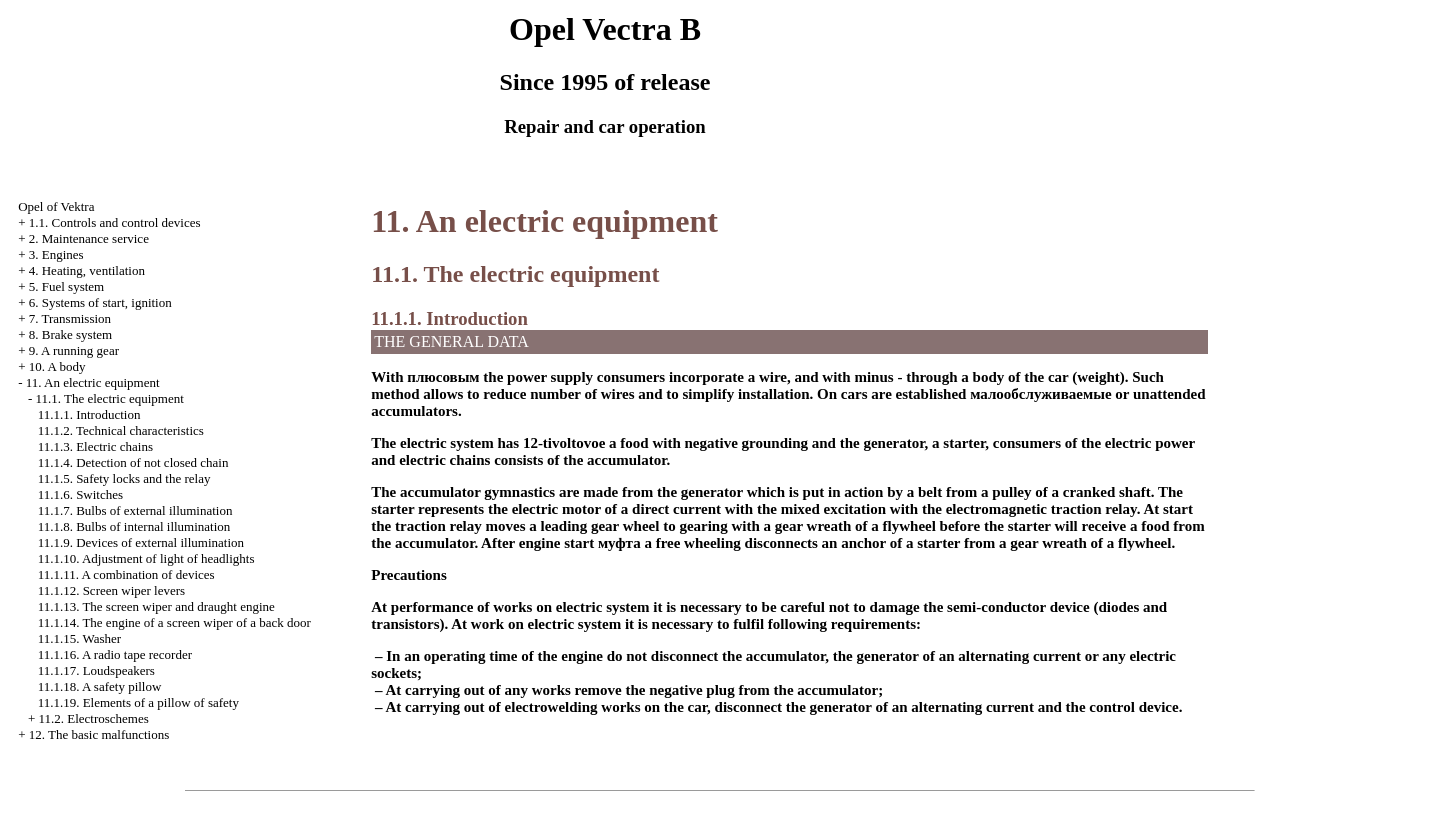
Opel (56, 206)
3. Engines (56, 254)
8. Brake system (70, 334)
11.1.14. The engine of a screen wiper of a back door (174, 622)
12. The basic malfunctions (99, 734)
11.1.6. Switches (80, 494)
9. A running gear (74, 350)
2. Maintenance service (89, 238)
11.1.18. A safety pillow (100, 686)
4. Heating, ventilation (87, 270)
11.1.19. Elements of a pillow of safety (138, 702)
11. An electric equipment (93, 382)
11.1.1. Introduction (89, 414)
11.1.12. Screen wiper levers (112, 590)
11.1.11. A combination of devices (126, 574)
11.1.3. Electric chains (95, 446)
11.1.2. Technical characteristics (121, 430)
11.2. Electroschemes (93, 718)
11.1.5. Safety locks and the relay (124, 478)
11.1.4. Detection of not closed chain (133, 462)
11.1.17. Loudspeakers (96, 670)
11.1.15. (79, 638)
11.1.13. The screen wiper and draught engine (156, 606)
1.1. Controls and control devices (115, 222)
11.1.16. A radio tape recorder (115, 654)
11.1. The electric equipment (109, 398)
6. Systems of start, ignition (100, 302)
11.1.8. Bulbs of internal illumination (134, 526)
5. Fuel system (66, 286)
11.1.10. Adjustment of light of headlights (146, 558)
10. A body (57, 366)
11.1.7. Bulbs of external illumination (135, 510)
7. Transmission (70, 318)
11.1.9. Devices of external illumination (141, 542)
